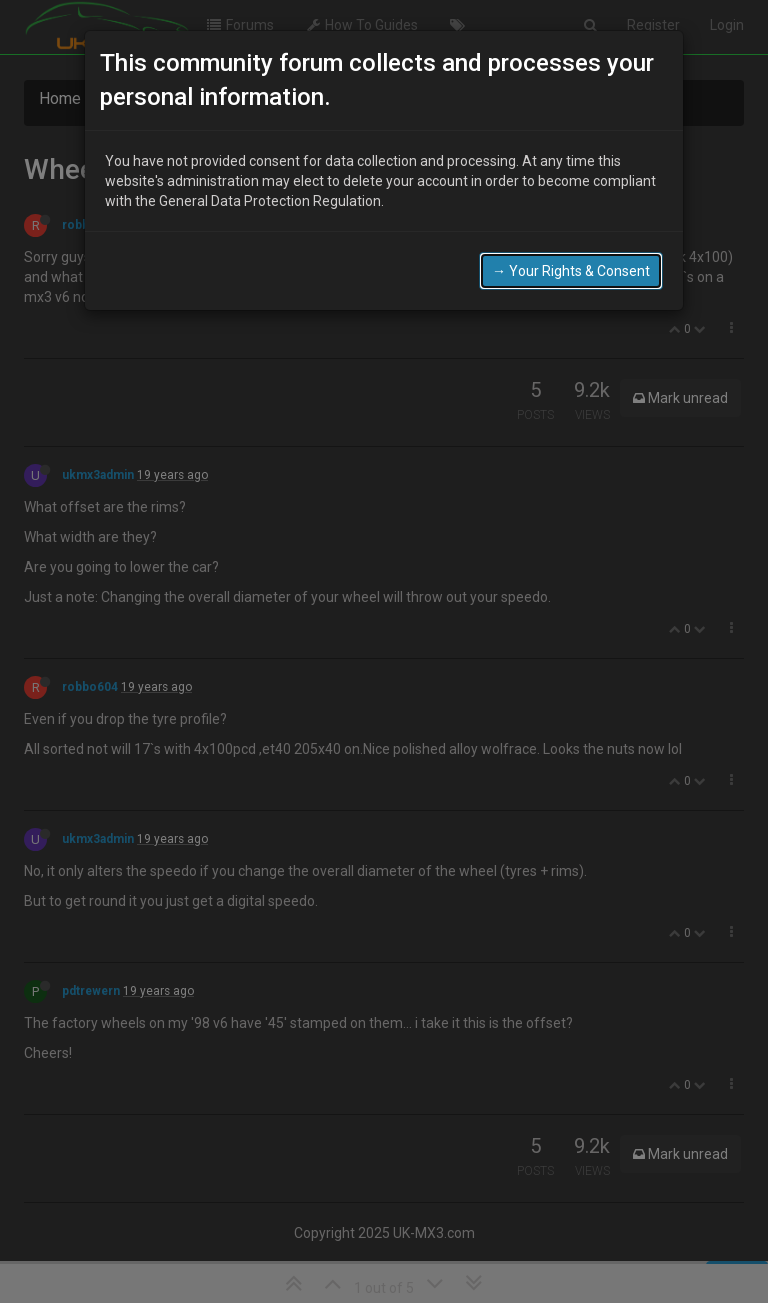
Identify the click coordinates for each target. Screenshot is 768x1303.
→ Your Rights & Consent (571, 260)
